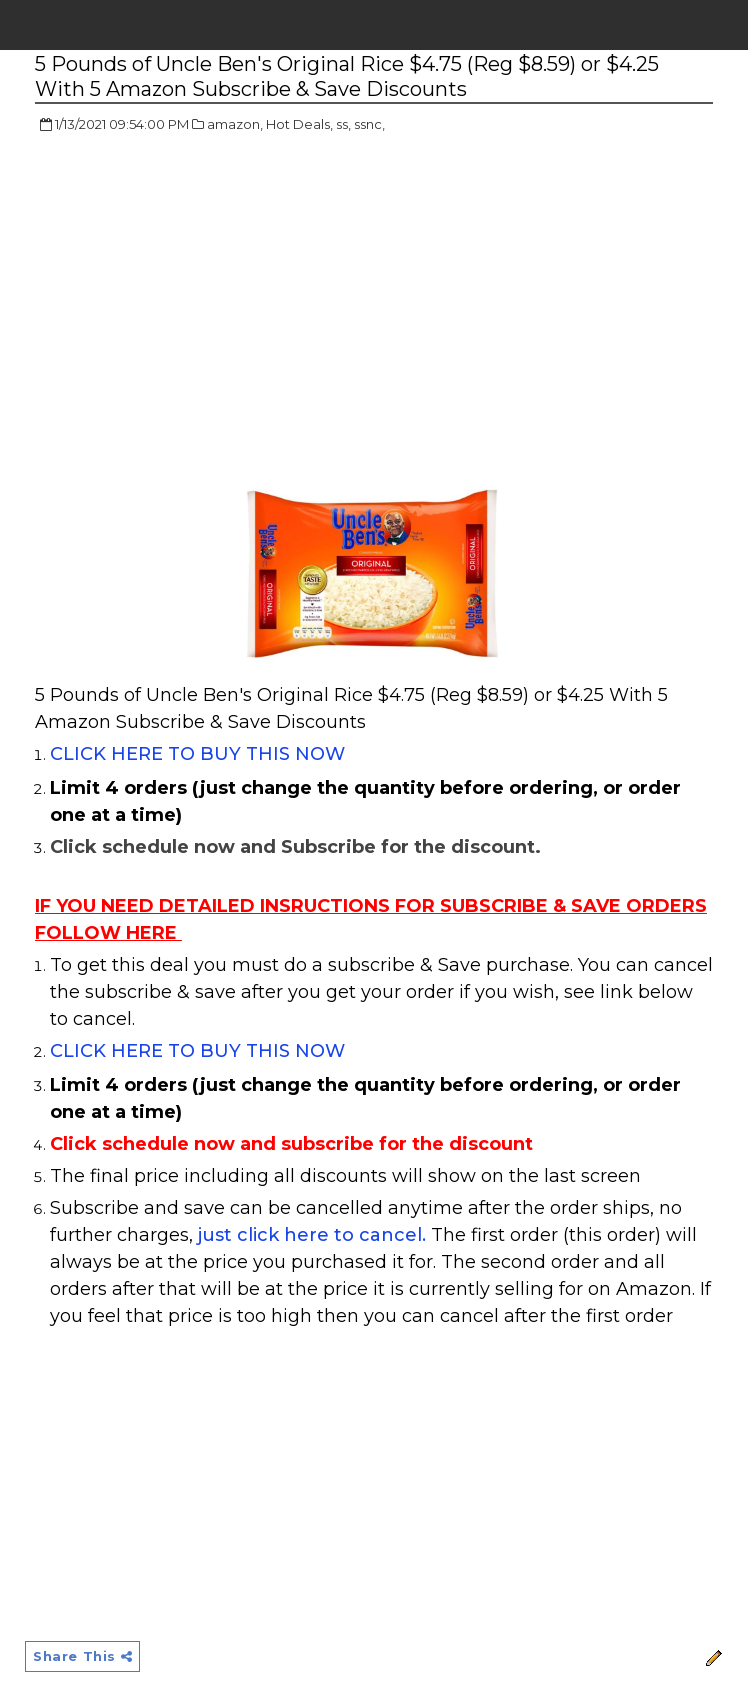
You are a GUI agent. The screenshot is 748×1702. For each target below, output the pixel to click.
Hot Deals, (299, 124)
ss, (343, 124)
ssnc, (369, 124)
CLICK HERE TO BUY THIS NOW (197, 754)
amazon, (235, 124)
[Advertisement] (203, 295)
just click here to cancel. (312, 1235)
